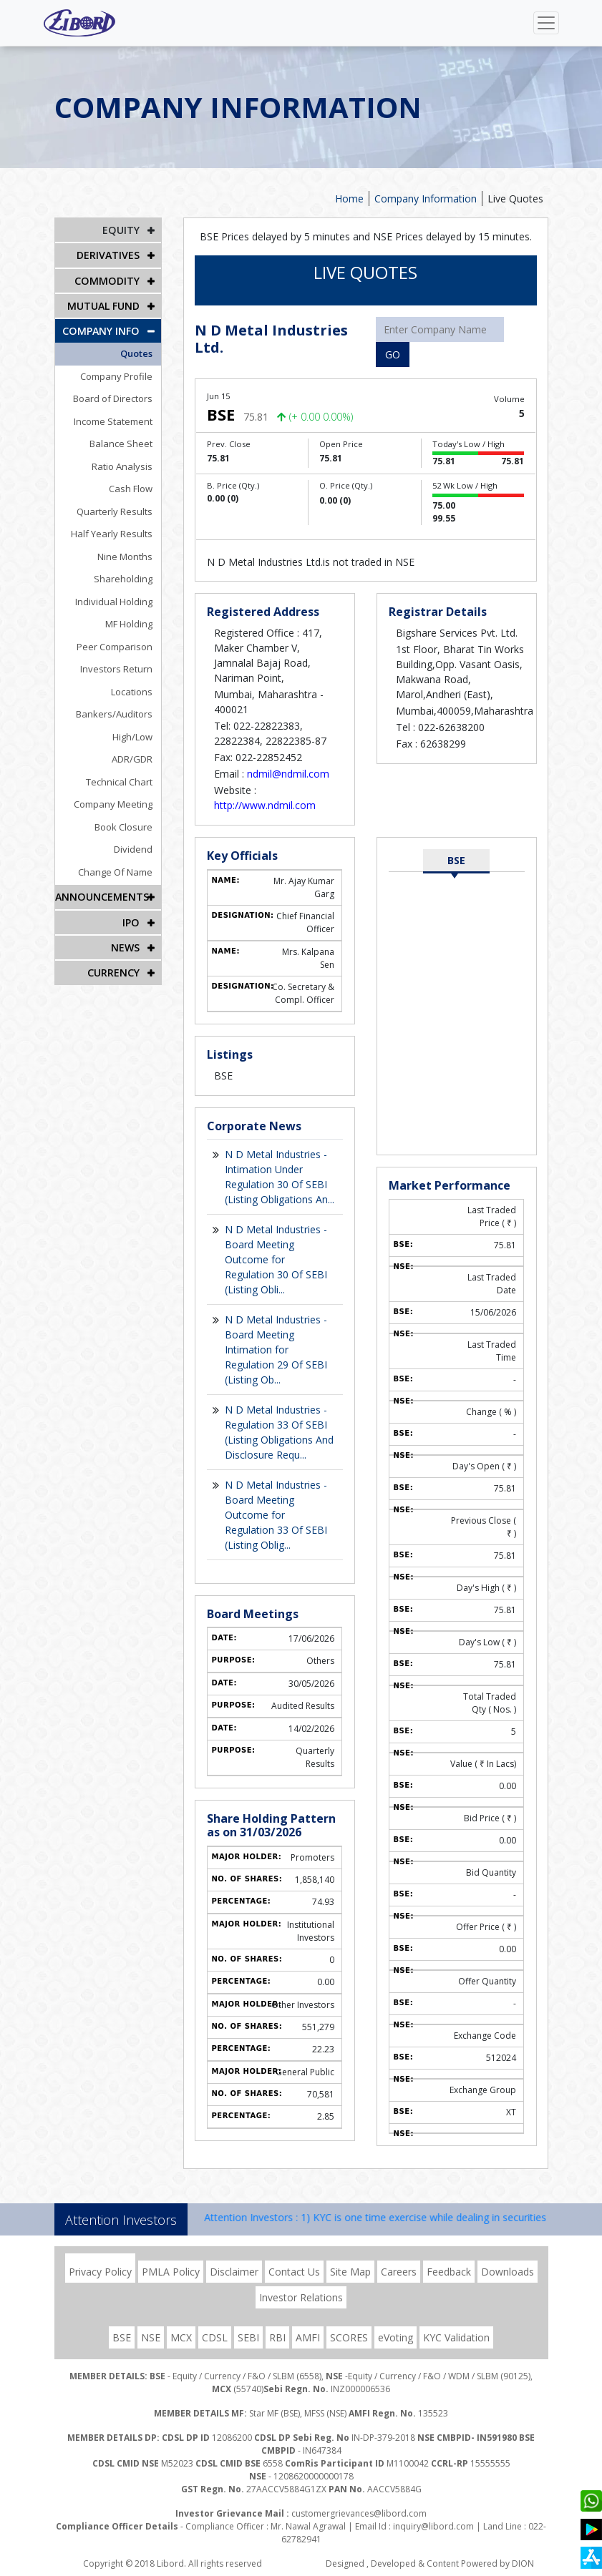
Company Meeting (114, 803)
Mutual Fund (103, 305)
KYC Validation (456, 2337)
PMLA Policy (171, 2271)
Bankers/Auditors (115, 713)
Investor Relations (301, 2297)
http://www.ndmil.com (265, 805)
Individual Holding (115, 600)
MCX (181, 2337)
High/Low (134, 736)
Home (349, 198)
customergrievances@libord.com (359, 2513)
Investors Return (118, 668)
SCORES (349, 2337)
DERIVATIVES (108, 255)
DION (523, 2563)
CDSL (215, 2337)
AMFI (308, 2337)
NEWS (125, 946)
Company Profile (118, 375)
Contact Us (294, 2271)
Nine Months (126, 555)
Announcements (101, 896)
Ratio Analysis (123, 465)
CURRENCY (113, 971)
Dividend (134, 848)
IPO (131, 921)
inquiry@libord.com (433, 2526)
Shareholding (124, 578)
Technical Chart (120, 781)
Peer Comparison (116, 646)
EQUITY (121, 230)
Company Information (425, 198)
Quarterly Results (116, 510)
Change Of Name (116, 871)
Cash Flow (132, 487)
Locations (133, 691)
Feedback (449, 2271)
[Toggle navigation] (546, 22)
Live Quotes (515, 198)
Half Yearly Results (113, 533)
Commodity (108, 280)
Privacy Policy (100, 2271)
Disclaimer (234, 2271)
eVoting (395, 2337)
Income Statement (114, 420)
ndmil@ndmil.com (288, 773)
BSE (456, 860)
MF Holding (130, 623)
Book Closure (125, 826)
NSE (150, 2337)
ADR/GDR (133, 758)
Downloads (507, 2271)
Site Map (350, 2271)
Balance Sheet (122, 442)
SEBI (248, 2337)
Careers (399, 2271)
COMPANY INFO (102, 330)
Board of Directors (114, 397)
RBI (277, 2337)
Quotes (138, 352)
